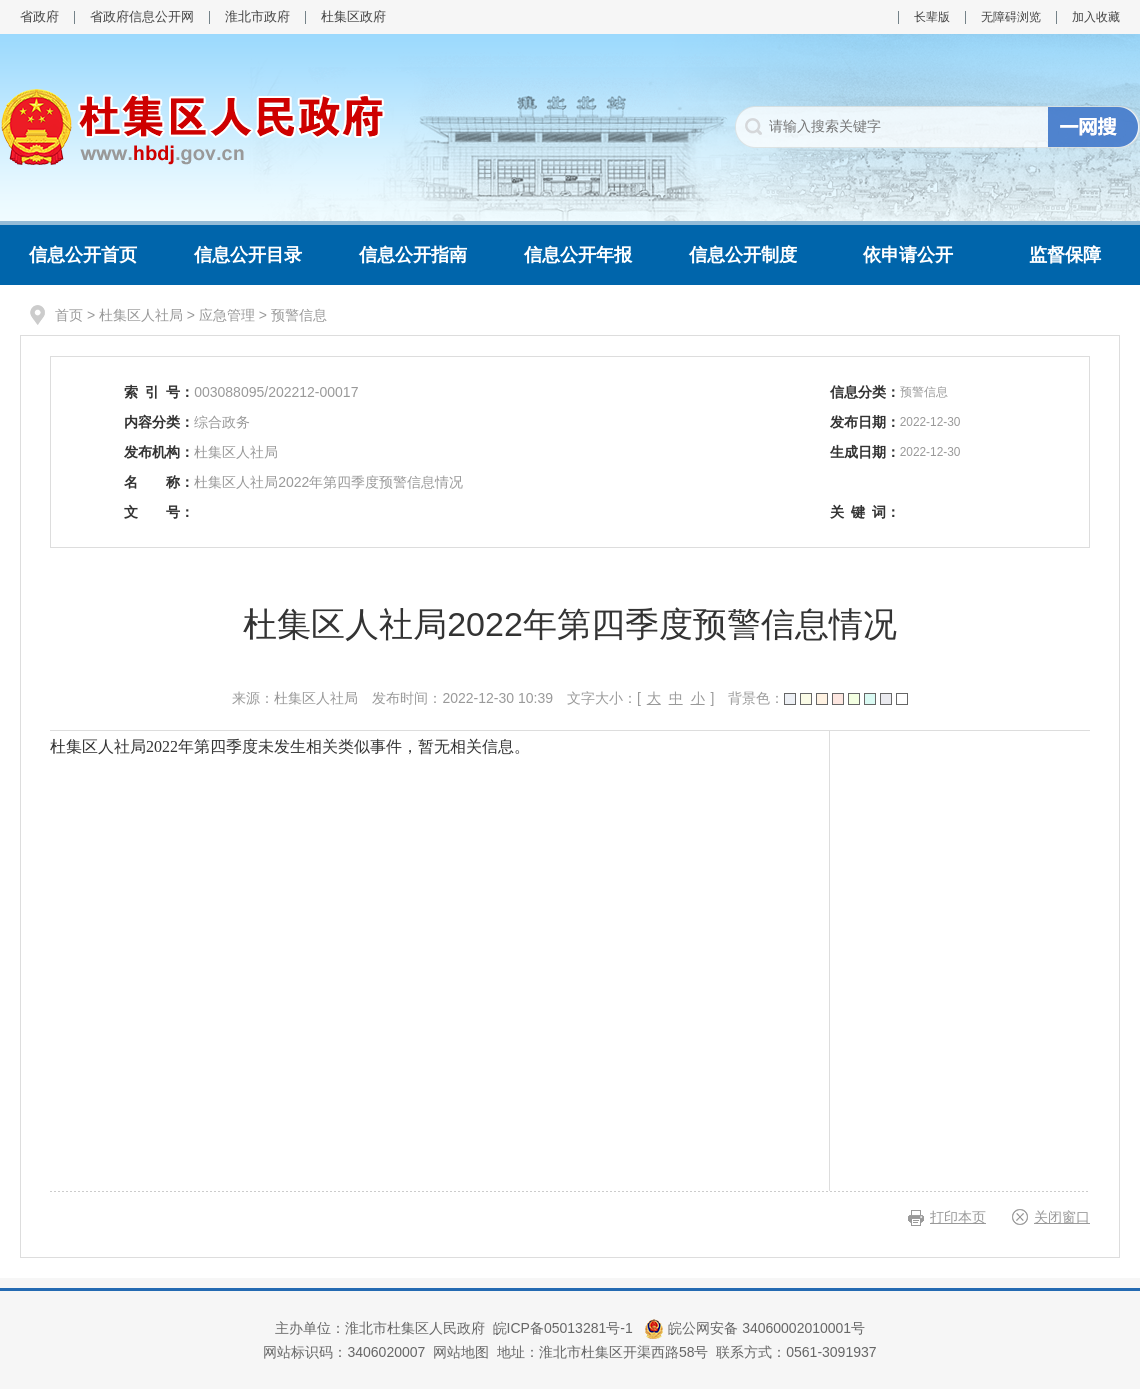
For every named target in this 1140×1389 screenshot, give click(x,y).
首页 (69, 315)
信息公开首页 (83, 255)
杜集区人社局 (141, 315)
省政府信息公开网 (142, 16)
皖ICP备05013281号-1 (565, 1328)
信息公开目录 (248, 255)
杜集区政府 (353, 16)
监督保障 (1065, 255)
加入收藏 (1096, 17)
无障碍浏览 (1011, 17)
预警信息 (299, 315)
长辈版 (932, 17)
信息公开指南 (413, 255)
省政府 (39, 16)
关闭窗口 (1062, 1217)
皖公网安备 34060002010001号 (754, 1328)
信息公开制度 (743, 255)
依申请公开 (908, 255)
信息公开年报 (578, 255)
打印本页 (958, 1217)
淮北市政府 (257, 16)
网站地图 (461, 1352)
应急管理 (227, 315)
